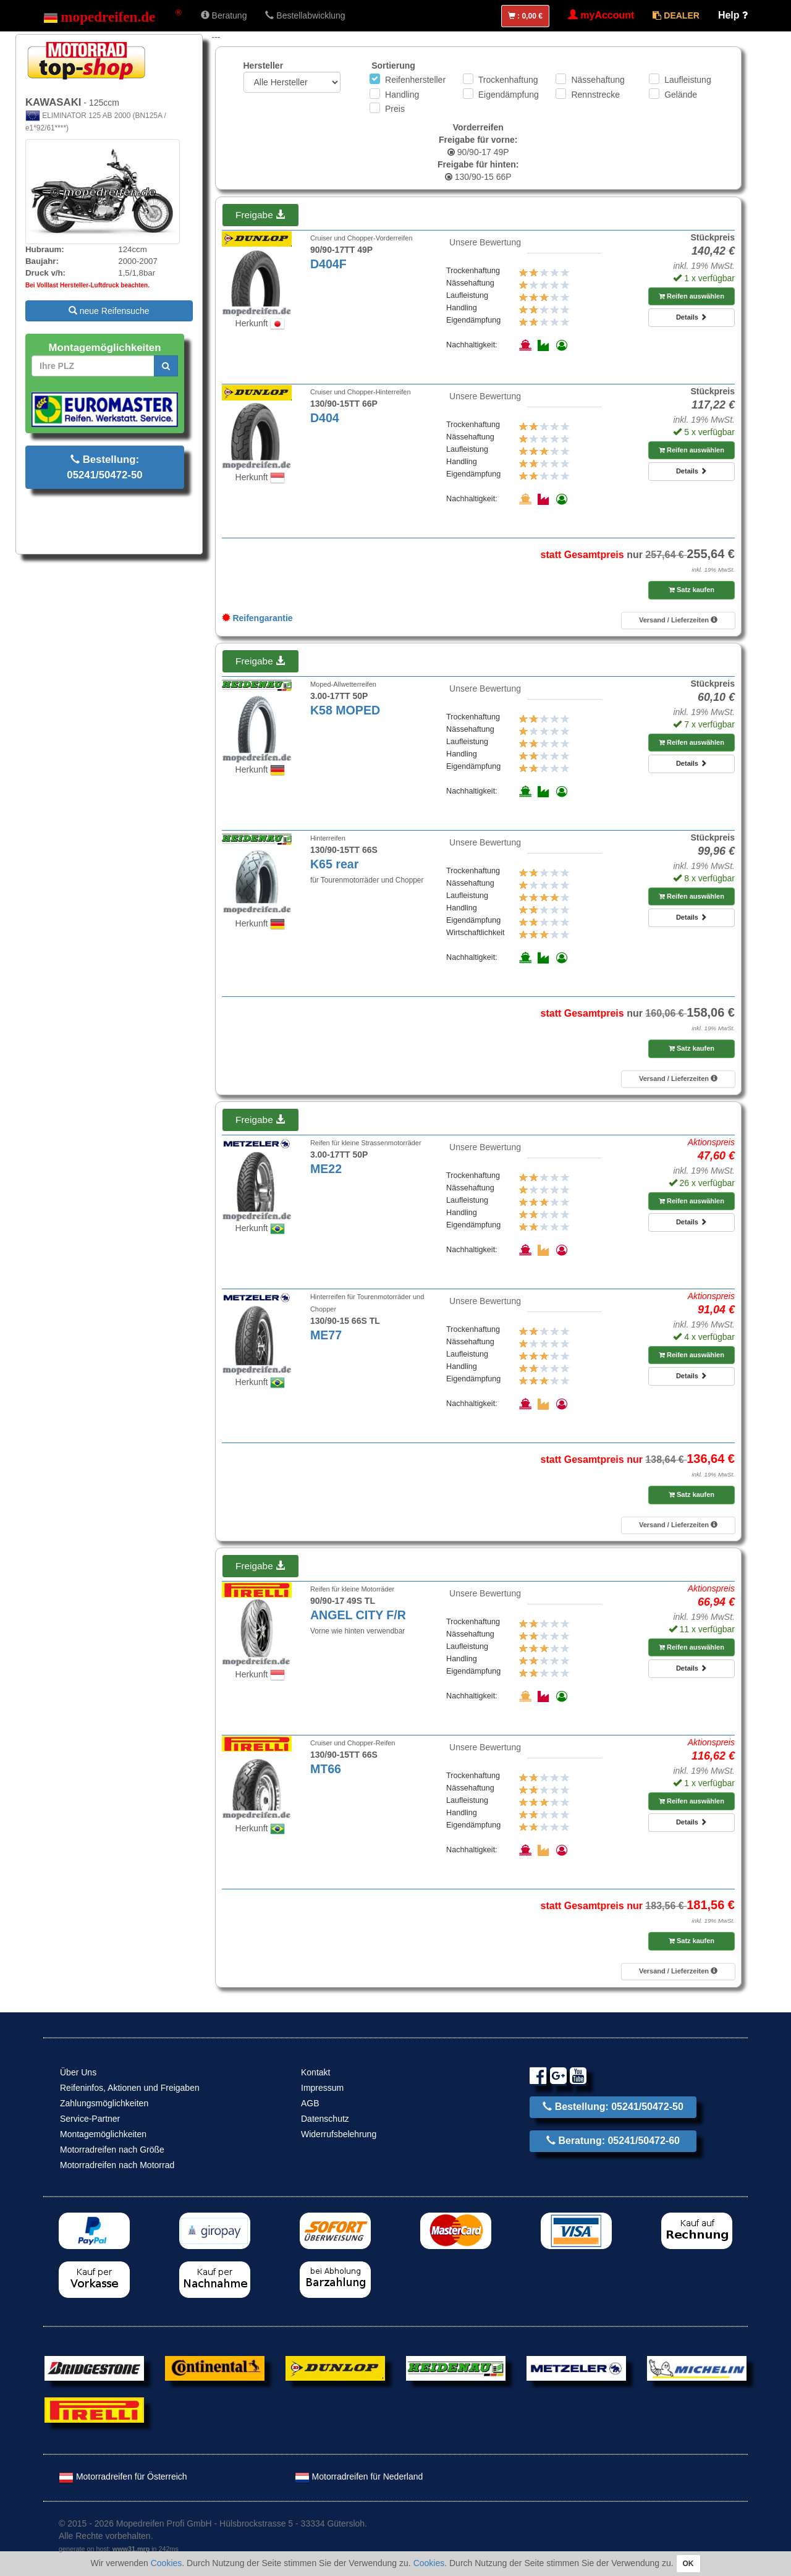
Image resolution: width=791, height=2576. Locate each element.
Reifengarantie (257, 618)
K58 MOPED (345, 710)
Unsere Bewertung (485, 242)
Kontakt (315, 2072)
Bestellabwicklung (305, 15)
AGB (310, 2103)
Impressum (322, 2088)
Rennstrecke (595, 95)
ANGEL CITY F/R (358, 1615)
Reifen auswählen (691, 296)
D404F (328, 264)
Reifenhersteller (415, 80)
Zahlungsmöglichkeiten (104, 2103)
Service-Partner (90, 2119)
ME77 (326, 1335)
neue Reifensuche (109, 311)
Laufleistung (687, 80)
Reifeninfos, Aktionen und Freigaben (130, 2088)
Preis (395, 109)
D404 (324, 418)
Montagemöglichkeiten (103, 2134)
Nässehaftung (597, 80)
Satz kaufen (691, 589)
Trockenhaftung (508, 80)
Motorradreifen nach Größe (112, 2149)
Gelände (680, 95)
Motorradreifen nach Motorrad (117, 2165)
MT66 (325, 1769)
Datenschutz (325, 2119)
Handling (402, 95)
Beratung (224, 15)
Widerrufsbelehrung (338, 2134)
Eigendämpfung (508, 95)
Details (691, 317)
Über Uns (78, 2072)
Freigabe (260, 215)
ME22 (326, 1169)
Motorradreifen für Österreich (123, 2476)
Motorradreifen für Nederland (359, 2476)
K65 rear (334, 864)
